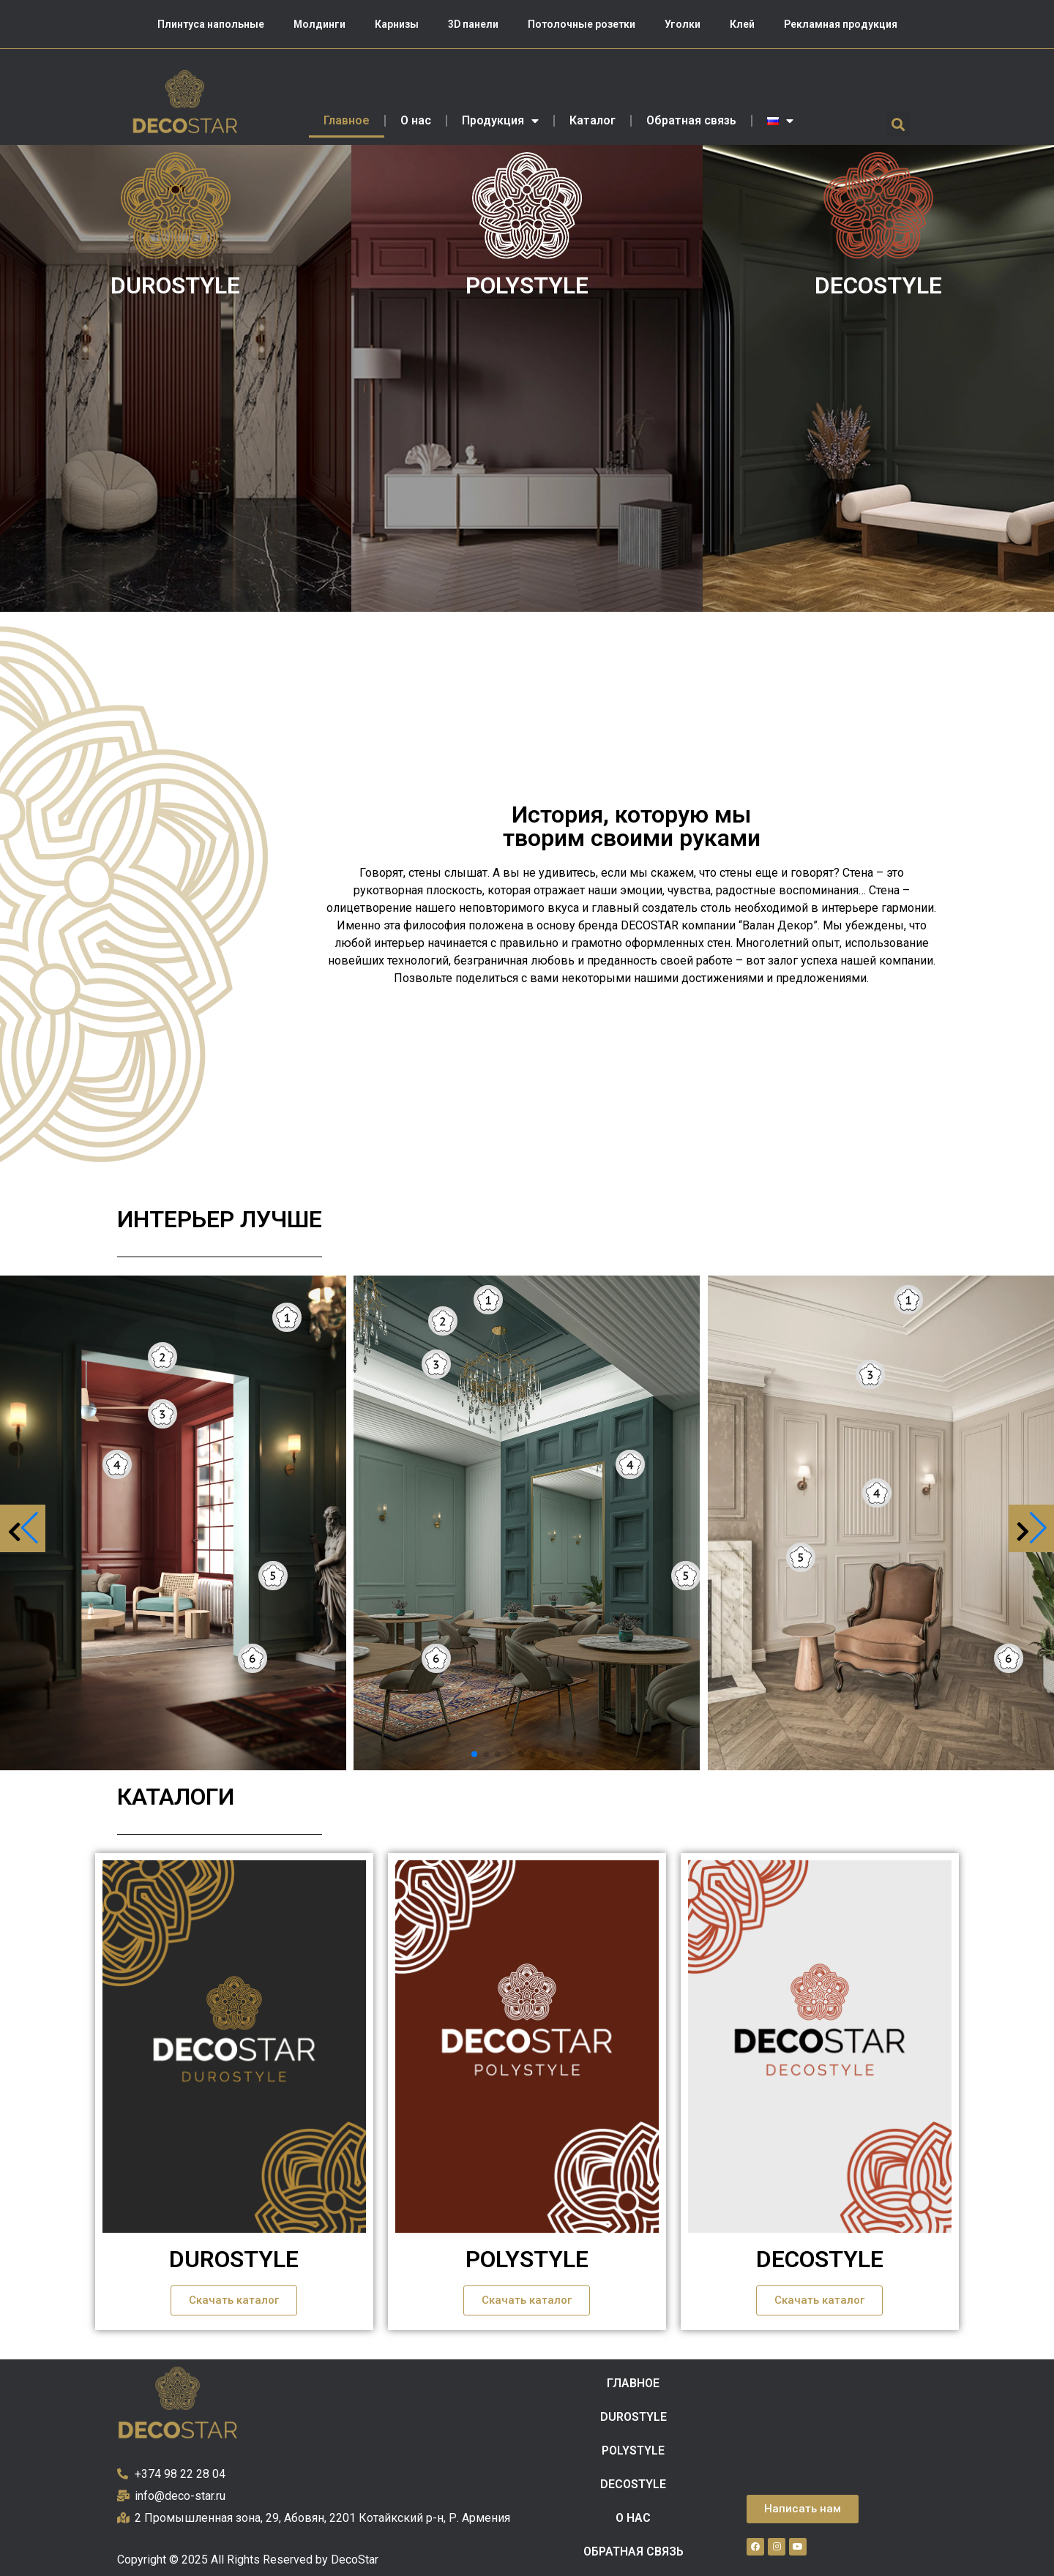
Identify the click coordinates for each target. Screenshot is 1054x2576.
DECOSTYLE (878, 285)
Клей (742, 24)
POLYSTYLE (527, 285)
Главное (347, 120)
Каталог (592, 120)
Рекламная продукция (840, 24)
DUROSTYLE (175, 285)
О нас (415, 120)
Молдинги (319, 24)
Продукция (500, 121)
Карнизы (397, 24)
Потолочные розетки (581, 24)
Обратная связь (691, 120)
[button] (898, 124)
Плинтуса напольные (210, 24)
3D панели (473, 24)
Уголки (682, 24)
